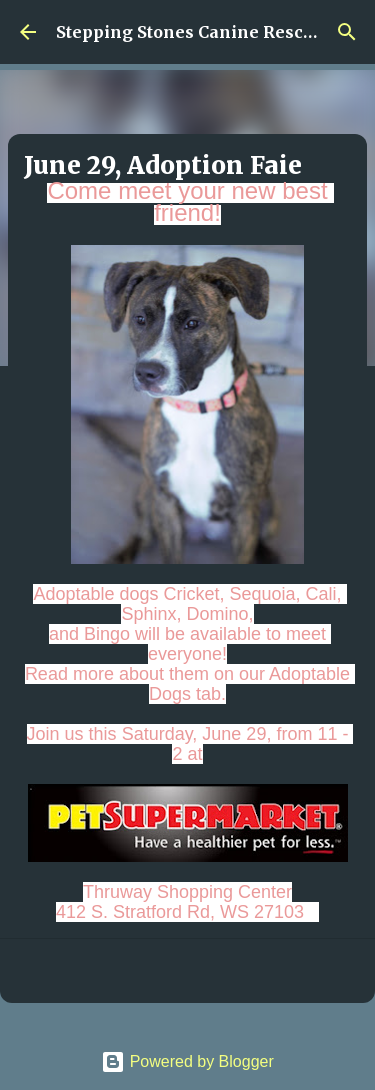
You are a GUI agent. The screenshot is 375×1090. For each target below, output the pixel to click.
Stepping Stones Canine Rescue (189, 32)
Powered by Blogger (187, 1061)
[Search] (347, 32)
